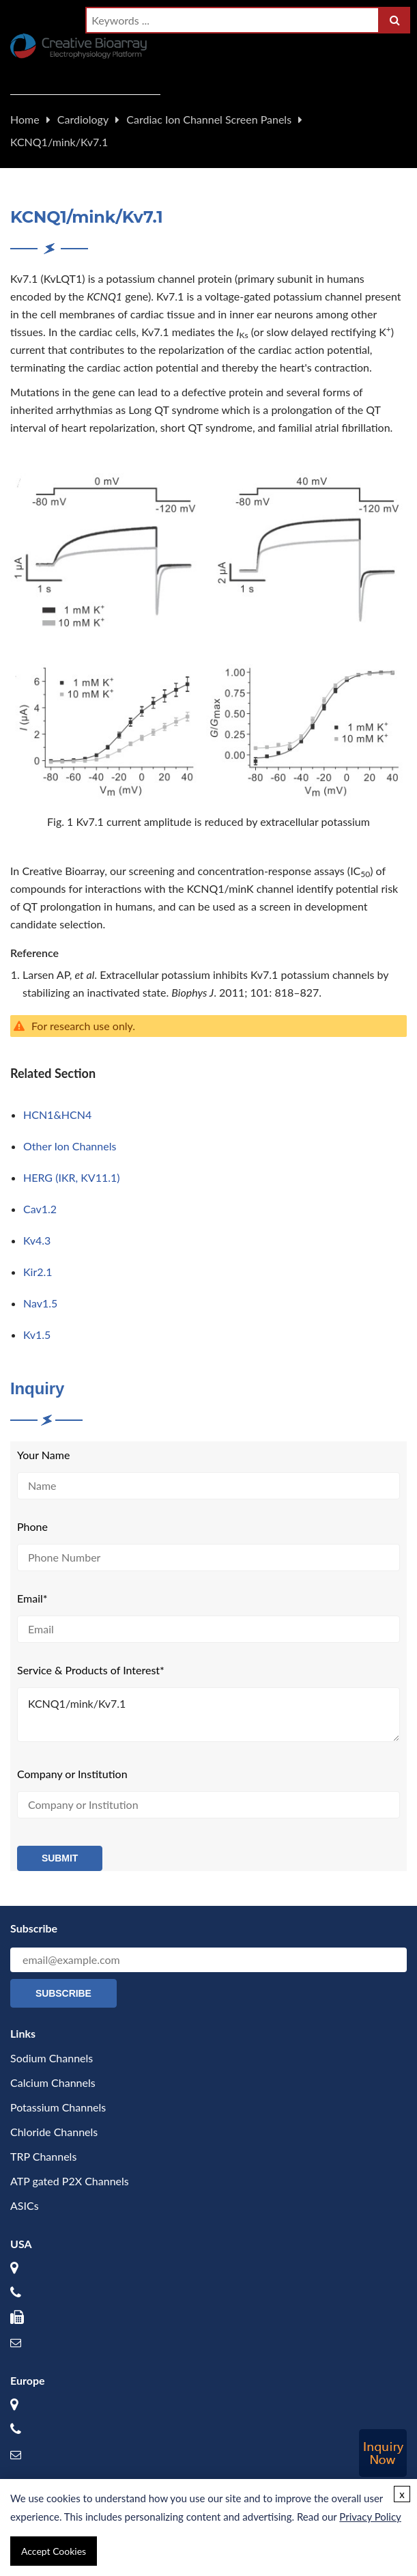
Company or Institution (72, 1773)
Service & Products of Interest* (90, 1669)
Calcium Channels (53, 2082)
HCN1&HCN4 (57, 1114)
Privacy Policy (370, 2516)
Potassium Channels (58, 2107)
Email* (32, 1598)
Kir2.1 (38, 1271)
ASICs (24, 2205)
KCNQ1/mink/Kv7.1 (59, 141)
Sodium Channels (51, 2057)
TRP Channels (43, 2156)
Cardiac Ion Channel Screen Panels (208, 119)
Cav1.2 (40, 1208)
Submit (60, 1858)
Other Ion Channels (69, 1145)
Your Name (43, 1454)
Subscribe (63, 1993)
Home (25, 119)
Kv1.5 (37, 1334)
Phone (32, 1526)
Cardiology (83, 119)
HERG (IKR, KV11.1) (71, 1177)
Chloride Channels (54, 2131)
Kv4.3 (37, 1240)
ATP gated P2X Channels (69, 2180)
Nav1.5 (40, 1303)
